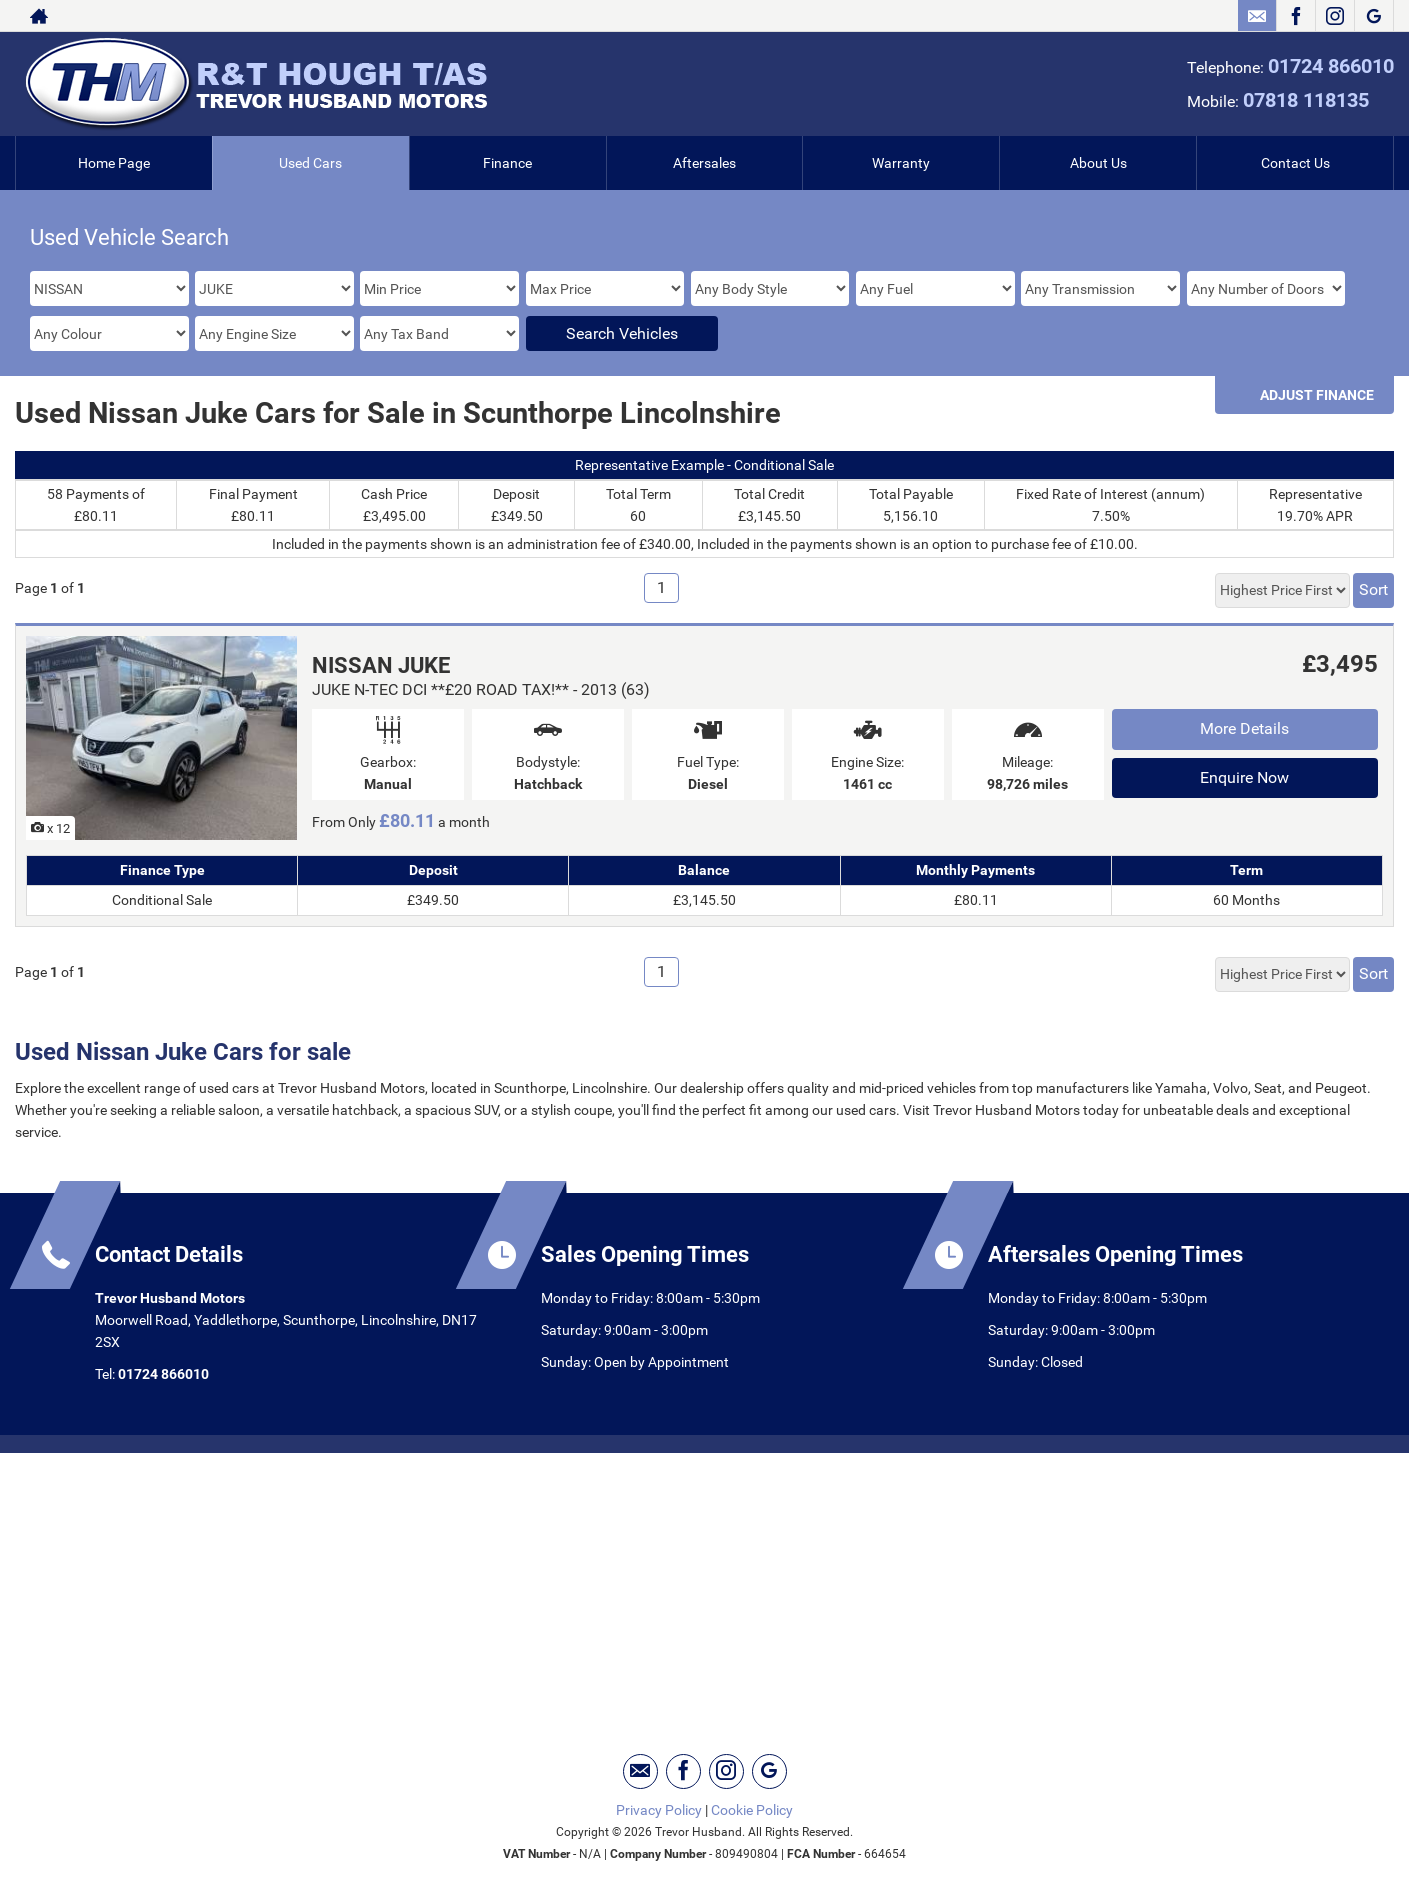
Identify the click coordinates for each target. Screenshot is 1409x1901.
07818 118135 (1306, 100)
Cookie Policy (752, 1810)
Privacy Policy (659, 1810)
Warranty (901, 163)
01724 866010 (1331, 66)
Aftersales (704, 163)
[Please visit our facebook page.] (1295, 16)
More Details (1244, 728)
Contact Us (1295, 163)
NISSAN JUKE (381, 665)
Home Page (114, 163)
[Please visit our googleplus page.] (1373, 16)
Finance (507, 163)
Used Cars (310, 163)
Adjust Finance (1317, 395)
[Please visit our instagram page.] (1334, 16)
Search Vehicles (622, 333)
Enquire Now (1244, 777)
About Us (1098, 163)
